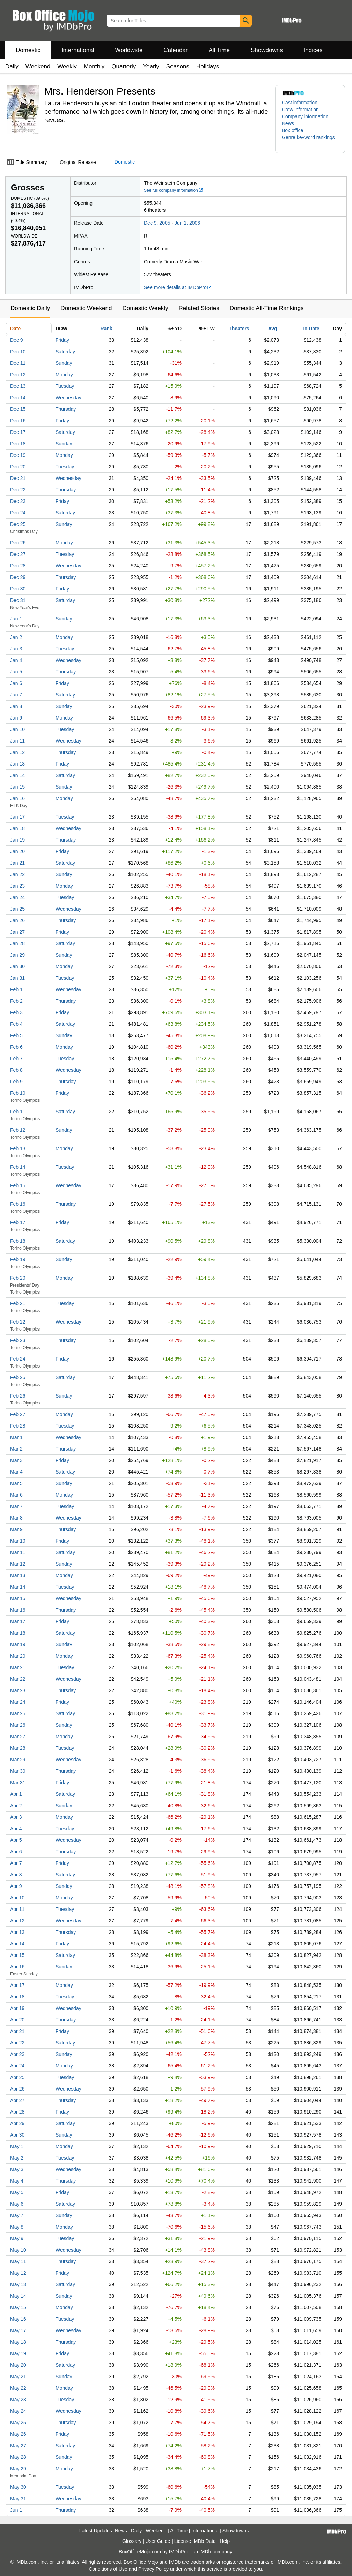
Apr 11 (17, 1909)
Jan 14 (17, 775)
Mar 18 (17, 1633)
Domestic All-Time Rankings (267, 308)
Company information (305, 116)
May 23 (18, 2399)
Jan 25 (17, 909)
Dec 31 (17, 600)
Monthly (94, 66)
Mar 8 (16, 1518)
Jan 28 (17, 943)
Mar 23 (17, 1690)
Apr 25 (17, 2077)
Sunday (64, 363)
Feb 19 (17, 1259)
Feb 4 (16, 1024)
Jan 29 (17, 955)
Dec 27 (17, 554)
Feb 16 (17, 1204)
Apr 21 (17, 2031)
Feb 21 (17, 1303)
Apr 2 (16, 1805)
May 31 (18, 2498)
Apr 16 (17, 1966)
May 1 (16, 2146)
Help (225, 2541)
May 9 (16, 2238)
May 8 (16, 2227)
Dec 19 (17, 455)
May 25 (18, 2422)
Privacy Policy (153, 2569)
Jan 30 (17, 966)
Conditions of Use (108, 2569)
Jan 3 (16, 648)
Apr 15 (17, 1955)
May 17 (18, 2330)
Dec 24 (17, 512)
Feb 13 (17, 1148)
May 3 (16, 2169)
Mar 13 (17, 1575)
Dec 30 (17, 589)
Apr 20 (17, 2020)
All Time (219, 50)
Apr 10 (17, 1897)
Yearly (151, 66)
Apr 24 (17, 2066)
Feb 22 (17, 1322)
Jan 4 (16, 660)
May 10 (18, 2250)
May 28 (18, 2457)
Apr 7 (16, 1863)
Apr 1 (16, 1794)
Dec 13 (17, 386)
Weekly (66, 66)
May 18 (18, 2342)
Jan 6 (16, 683)
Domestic (28, 50)
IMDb (205, 2551)
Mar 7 (16, 1506)
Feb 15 (17, 1185)
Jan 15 (17, 787)
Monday (64, 374)
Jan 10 (17, 729)
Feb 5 (16, 1035)
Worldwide (128, 50)
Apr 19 (17, 2008)
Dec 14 (17, 397)
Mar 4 (16, 1472)
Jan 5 (16, 672)
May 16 (18, 2319)
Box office (292, 130)
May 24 (18, 2411)
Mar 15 (17, 1598)
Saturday (65, 351)
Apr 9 (16, 1886)
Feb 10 (17, 1093)
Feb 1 (16, 989)
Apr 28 (17, 2112)
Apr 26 (17, 2089)
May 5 (16, 2192)
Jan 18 (17, 828)
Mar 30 (17, 1771)
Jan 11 (17, 741)
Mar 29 (17, 1759)
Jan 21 (17, 863)
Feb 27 (17, 1414)
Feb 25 (17, 1377)
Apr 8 (16, 1874)
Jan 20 (17, 851)
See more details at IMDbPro (178, 287)
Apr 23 (17, 2054)
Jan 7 (16, 695)
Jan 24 (17, 897)
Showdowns (267, 50)
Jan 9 (16, 718)
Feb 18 (17, 1241)
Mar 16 (17, 1610)
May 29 (18, 2468)
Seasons (177, 66)
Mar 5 (16, 1483)
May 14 (18, 2296)
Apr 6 (16, 1851)
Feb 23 (17, 1340)
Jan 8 (16, 706)
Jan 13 (17, 764)
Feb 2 (16, 1001)
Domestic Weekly (145, 308)
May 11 (18, 2261)
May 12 (18, 2273)
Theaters (239, 328)
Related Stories (198, 308)
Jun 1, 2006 (187, 223)
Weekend (38, 66)
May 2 (16, 2158)
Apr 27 (17, 2100)
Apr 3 (16, 1817)
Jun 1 (16, 2510)
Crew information (300, 109)
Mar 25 (17, 1713)
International (77, 50)
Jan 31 (17, 978)
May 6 (16, 2204)
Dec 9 (16, 340)
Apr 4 (16, 1828)
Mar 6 (16, 1495)
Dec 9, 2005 (157, 223)
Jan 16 (17, 798)
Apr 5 (16, 1840)
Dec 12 (17, 374)
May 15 (18, 2307)
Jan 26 (17, 920)
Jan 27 (17, 932)
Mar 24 (17, 1702)
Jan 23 (17, 886)
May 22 (18, 2388)
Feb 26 (17, 1396)
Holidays (207, 66)
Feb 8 (16, 1070)
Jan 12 (17, 752)
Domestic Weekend (86, 308)
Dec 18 (17, 443)
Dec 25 (17, 524)
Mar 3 (16, 1460)
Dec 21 (17, 478)
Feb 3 (16, 1012)
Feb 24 (17, 1359)
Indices (313, 50)
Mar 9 (16, 1529)
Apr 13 (17, 1932)
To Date (310, 328)
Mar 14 (17, 1587)
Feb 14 (17, 1167)
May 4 (16, 2181)
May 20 (18, 2365)
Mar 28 (17, 1748)
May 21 (18, 2376)
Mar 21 (17, 1667)
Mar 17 (17, 1621)
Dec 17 (17, 432)
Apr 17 (17, 1985)
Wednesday (68, 397)
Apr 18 (17, 1996)
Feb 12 (17, 1130)
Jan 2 (16, 637)
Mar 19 (17, 1644)
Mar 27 (17, 1736)
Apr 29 (17, 2123)
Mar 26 (17, 1725)
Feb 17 (17, 1222)
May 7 (16, 2215)
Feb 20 (17, 1278)
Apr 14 (17, 1943)
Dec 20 (17, 466)
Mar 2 (16, 1449)
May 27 (18, 2445)
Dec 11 (17, 363)
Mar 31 (17, 1782)
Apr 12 (17, 1920)
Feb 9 (16, 1081)
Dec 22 (17, 489)
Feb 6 (16, 1047)
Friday (62, 340)
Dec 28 (17, 565)
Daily (12, 66)
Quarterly (123, 66)
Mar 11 (17, 1552)
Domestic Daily (30, 308)
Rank (106, 328)
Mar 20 (17, 1656)
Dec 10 (17, 351)
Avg (272, 328)
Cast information (299, 102)
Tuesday (65, 386)
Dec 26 (17, 542)
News (288, 123)
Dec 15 (17, 409)
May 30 (18, 2487)
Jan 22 (17, 874)
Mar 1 (16, 1437)
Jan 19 (17, 840)
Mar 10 (17, 1541)
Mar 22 (17, 1679)
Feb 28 (17, 1426)
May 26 (18, 2434)
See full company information (173, 190)
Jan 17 (17, 817)
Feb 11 (17, 1111)
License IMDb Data (195, 2541)
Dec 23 (17, 501)
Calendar (176, 50)
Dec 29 (17, 577)
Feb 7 (16, 1058)
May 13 (18, 2284)
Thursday (66, 409)
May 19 (18, 2353)
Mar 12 (17, 1564)
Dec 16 (17, 420)
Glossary (131, 2541)
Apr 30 (17, 2135)
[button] (310, 141)
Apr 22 (17, 2043)
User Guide (158, 2541)
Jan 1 (16, 619)
